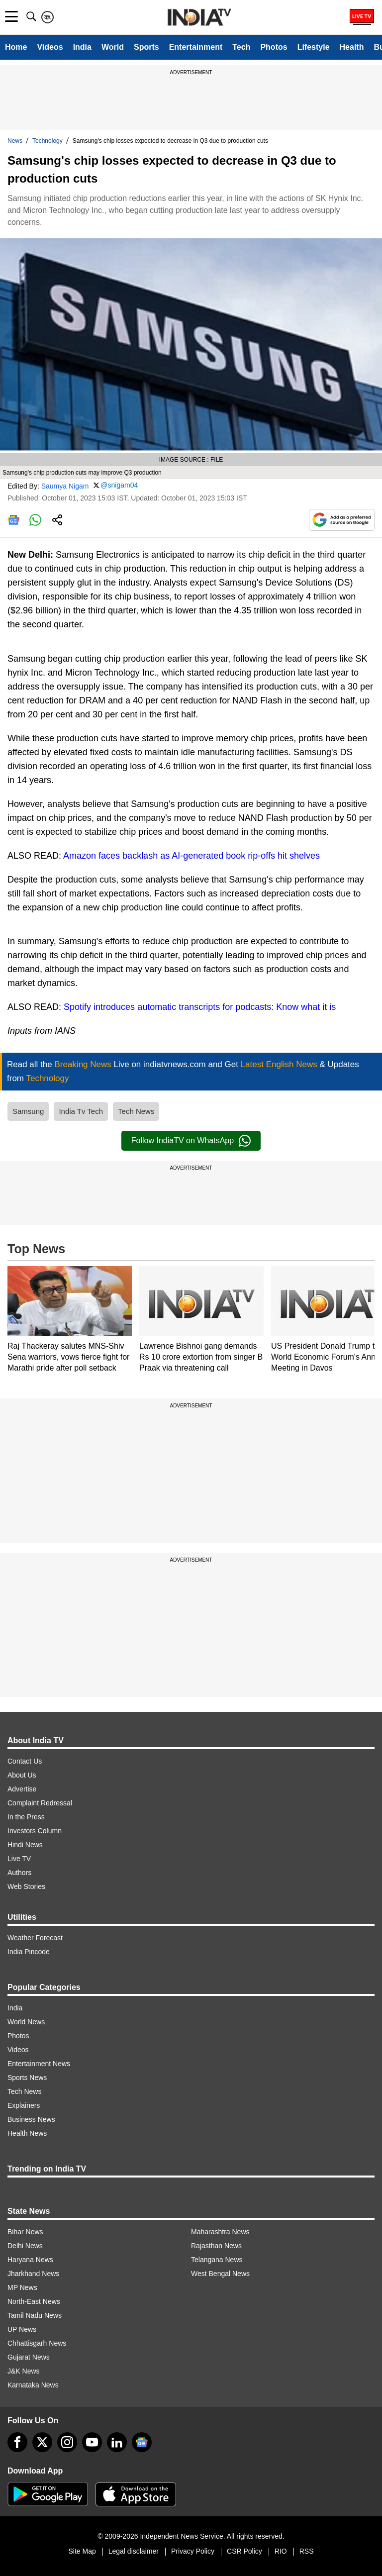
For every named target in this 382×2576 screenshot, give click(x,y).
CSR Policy (244, 2551)
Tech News (136, 1111)
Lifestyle (313, 47)
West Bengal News (220, 2274)
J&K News (23, 2371)
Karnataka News (33, 2385)
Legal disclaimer (133, 2551)
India (82, 47)
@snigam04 (119, 485)
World (112, 47)
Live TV (19, 1859)
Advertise (21, 1789)
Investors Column (34, 1831)
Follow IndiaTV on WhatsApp (191, 1141)
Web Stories (26, 1886)
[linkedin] (117, 2442)
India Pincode (28, 1952)
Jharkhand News (33, 2274)
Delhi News (25, 2246)
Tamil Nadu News (34, 2315)
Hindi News (25, 1845)
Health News (27, 2133)
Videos (50, 47)
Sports (146, 47)
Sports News (27, 2077)
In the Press (26, 1817)
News (14, 140)
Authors (19, 1873)
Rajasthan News (216, 2246)
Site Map (82, 2551)
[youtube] (92, 2442)
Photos (273, 47)
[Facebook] (17, 2442)
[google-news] (142, 2442)
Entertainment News (38, 2064)
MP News (22, 2287)
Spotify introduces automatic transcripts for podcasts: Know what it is (200, 1007)
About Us (21, 1775)
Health (352, 47)
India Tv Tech (81, 1111)
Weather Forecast (35, 1938)
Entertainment (196, 47)
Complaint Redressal (39, 1803)
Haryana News (30, 2260)
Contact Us (24, 1761)
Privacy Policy (192, 2551)
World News (26, 2022)
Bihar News (25, 2232)
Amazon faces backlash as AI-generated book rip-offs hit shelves (191, 856)
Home (16, 47)
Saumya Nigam (65, 486)
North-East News (33, 2301)
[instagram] (67, 2442)
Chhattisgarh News (36, 2343)
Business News (31, 2119)
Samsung (28, 1111)
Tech (241, 47)
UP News (21, 2329)
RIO (281, 2551)
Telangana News (217, 2260)
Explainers (23, 2105)
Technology (47, 140)
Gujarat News (28, 2357)
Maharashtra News (220, 2232)
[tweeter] (42, 2442)
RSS (306, 2551)
